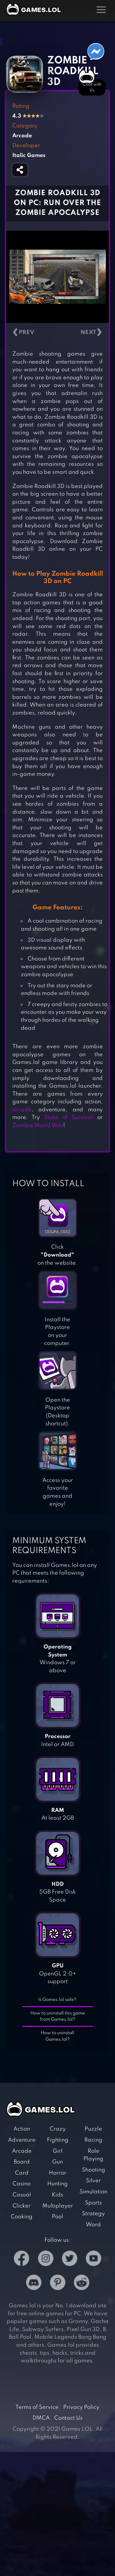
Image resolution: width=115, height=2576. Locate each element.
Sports (93, 2203)
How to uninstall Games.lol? (57, 2036)
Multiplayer (57, 2206)
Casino (22, 2184)
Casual (22, 2195)
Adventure (22, 2140)
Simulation (93, 2192)
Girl (58, 2151)
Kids (57, 2195)
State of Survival (68, 1117)
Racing (93, 2140)
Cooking (22, 2217)
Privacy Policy (81, 2407)
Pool (57, 2217)
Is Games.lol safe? (57, 2000)
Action (21, 2129)
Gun (57, 2162)
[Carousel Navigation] (57, 332)
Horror (57, 2173)
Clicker (22, 2206)
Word (93, 2225)
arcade (22, 1110)
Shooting (93, 2170)
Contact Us (68, 2418)
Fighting (57, 2140)
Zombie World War (37, 1125)
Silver (93, 2181)
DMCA (41, 2418)
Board (22, 2162)
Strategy (93, 2213)
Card (22, 2173)
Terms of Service (37, 2407)
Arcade (22, 2151)
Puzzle (93, 2129)
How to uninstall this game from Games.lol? (57, 2016)
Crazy (58, 2129)
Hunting (57, 2184)
